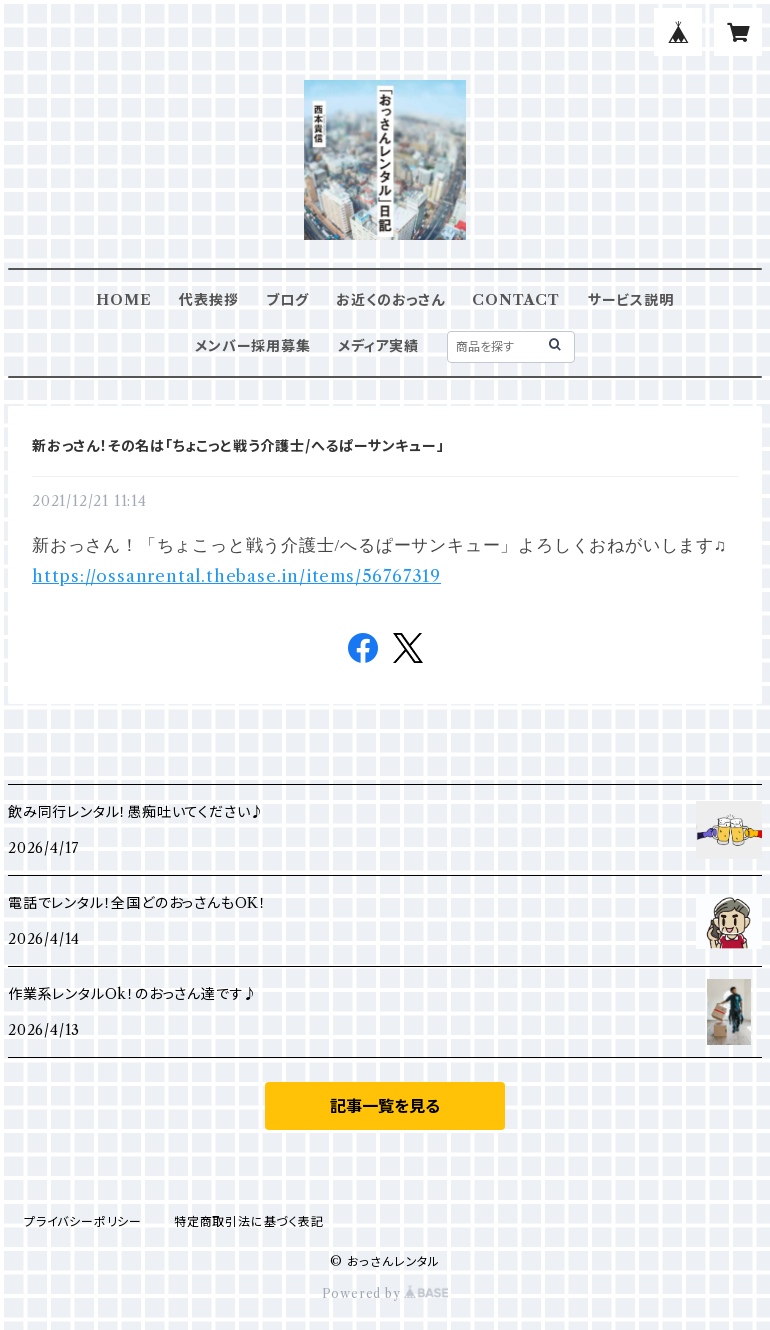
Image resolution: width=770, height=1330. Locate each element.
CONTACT (516, 300)
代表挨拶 (208, 300)
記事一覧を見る (385, 1106)
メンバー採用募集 (252, 346)
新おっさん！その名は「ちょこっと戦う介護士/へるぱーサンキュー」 (238, 446)
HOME (123, 300)
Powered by (385, 1293)
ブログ (287, 300)
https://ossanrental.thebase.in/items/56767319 (236, 576)
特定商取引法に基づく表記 (249, 1221)
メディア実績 (378, 346)
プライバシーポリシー (83, 1221)
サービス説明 (631, 300)
